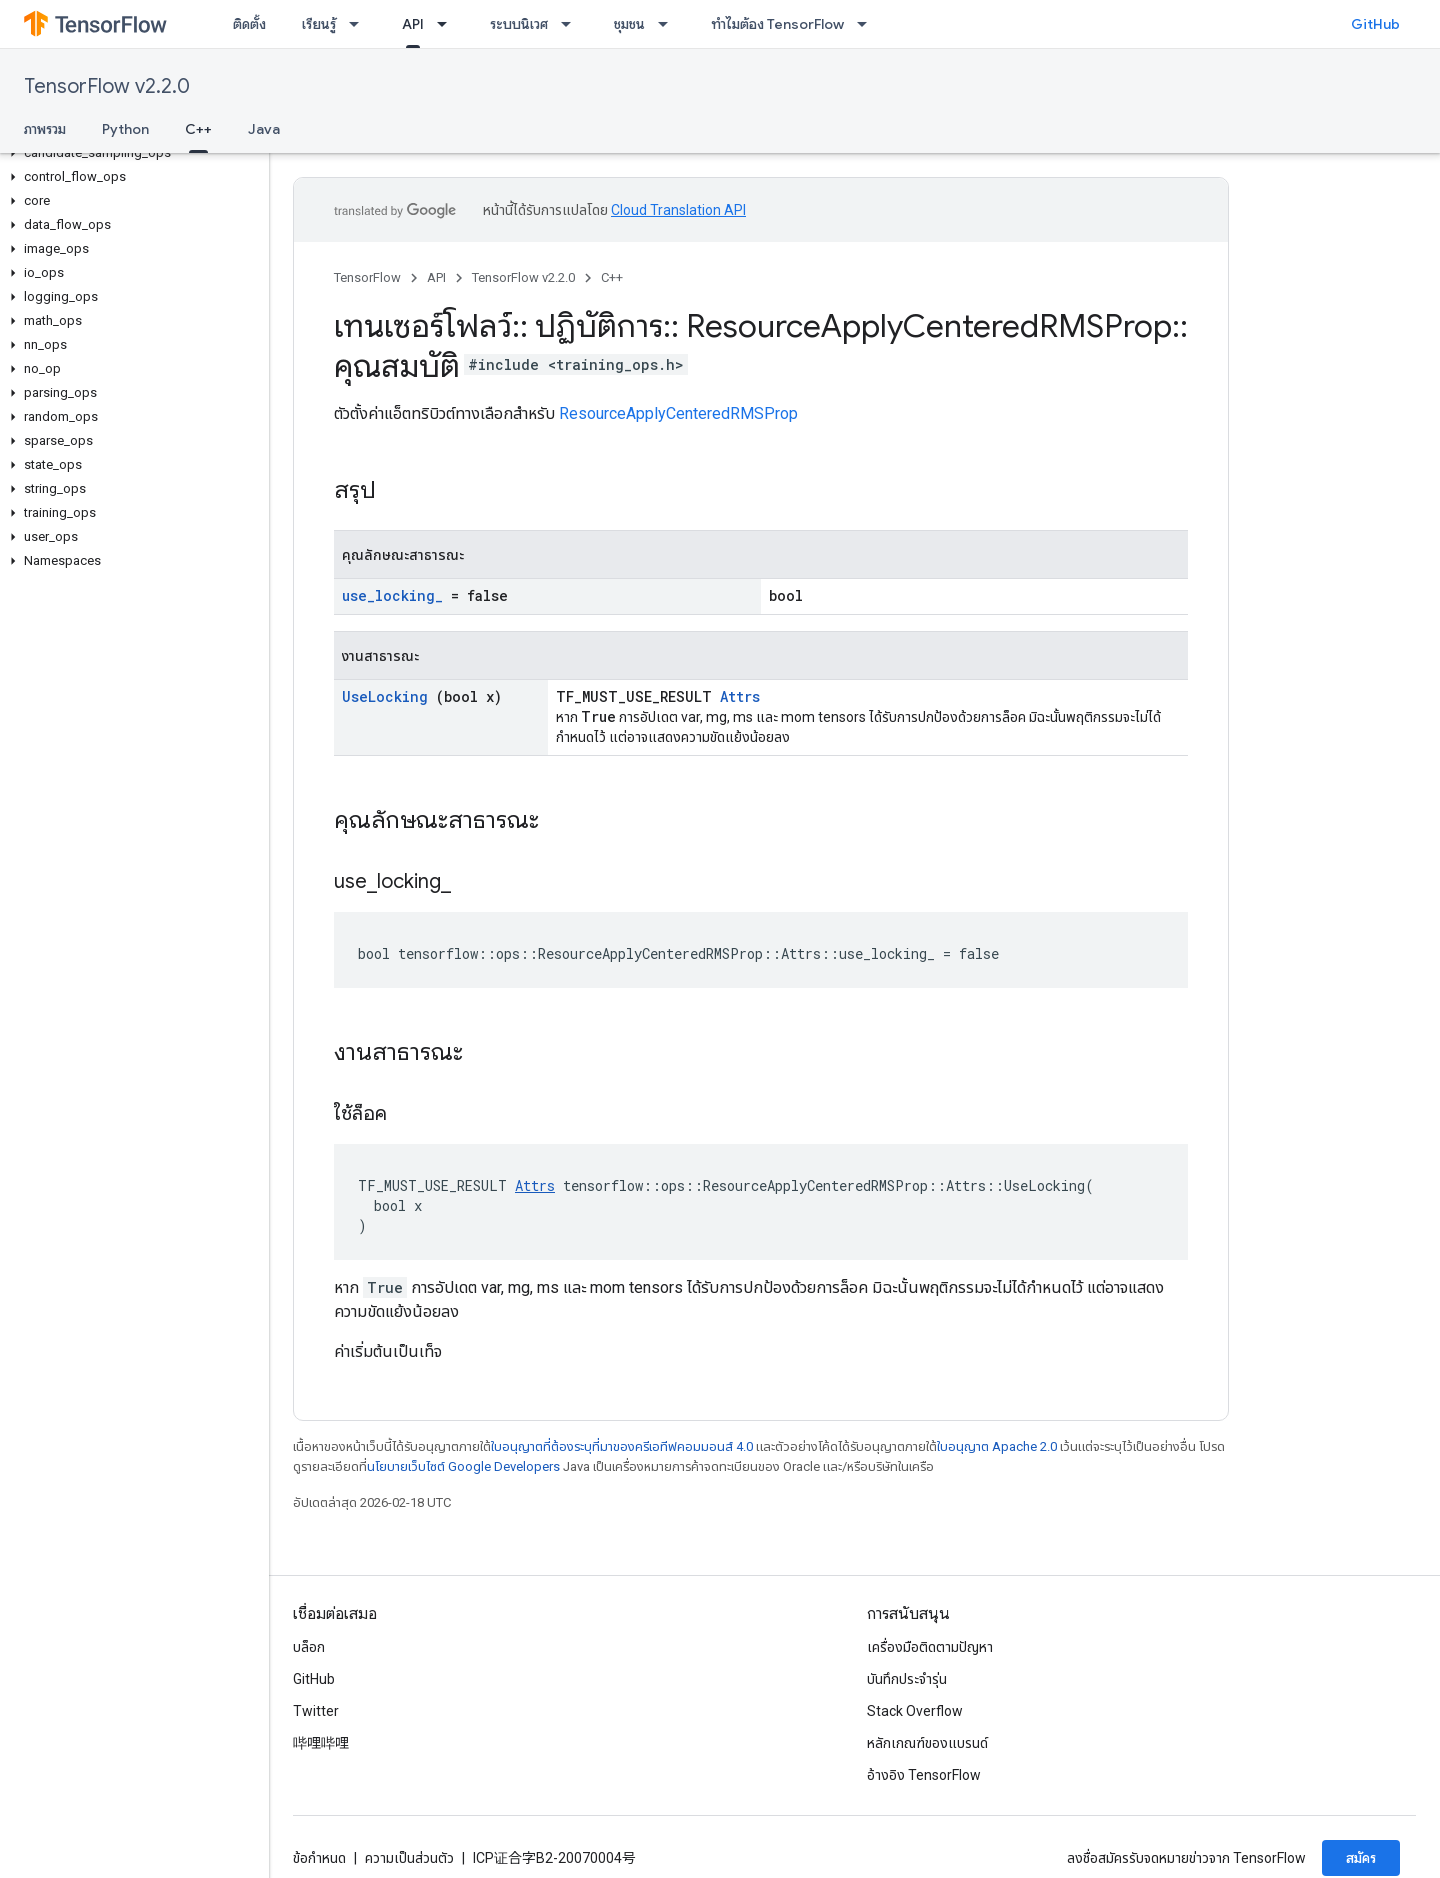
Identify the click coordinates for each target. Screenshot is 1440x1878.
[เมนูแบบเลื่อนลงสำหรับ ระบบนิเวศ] (572, 24)
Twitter (316, 1711)
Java (264, 129)
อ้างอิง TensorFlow (924, 1775)
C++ (612, 277)
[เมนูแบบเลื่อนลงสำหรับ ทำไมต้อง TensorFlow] (868, 24)
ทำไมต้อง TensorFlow (777, 24)
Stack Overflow (915, 1711)
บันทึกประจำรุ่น (907, 1679)
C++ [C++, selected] (198, 129)
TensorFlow (367, 277)
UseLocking (385, 696)
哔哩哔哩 (321, 1743)
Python (125, 129)
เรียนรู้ (319, 24)
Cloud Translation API (678, 210)
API (436, 277)
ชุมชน (629, 24)
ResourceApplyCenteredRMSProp (678, 413)
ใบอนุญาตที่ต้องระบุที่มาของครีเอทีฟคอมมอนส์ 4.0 (622, 1446)
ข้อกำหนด (319, 1858)
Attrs (740, 696)
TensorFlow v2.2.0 (107, 86)
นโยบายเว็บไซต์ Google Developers (463, 1466)
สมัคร (1361, 1858)
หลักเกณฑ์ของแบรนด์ (927, 1743)
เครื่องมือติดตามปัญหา (930, 1647)
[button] (130, 153)
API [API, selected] (413, 24)
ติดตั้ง (249, 24)
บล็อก (309, 1647)
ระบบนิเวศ (519, 24)
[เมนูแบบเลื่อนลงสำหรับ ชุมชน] (669, 24)
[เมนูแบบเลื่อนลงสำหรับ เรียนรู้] (360, 24)
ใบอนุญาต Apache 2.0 (997, 1446)
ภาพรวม (45, 129)
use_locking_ (392, 595)
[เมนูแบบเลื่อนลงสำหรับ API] (448, 24)
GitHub (1375, 24)
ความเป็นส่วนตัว (409, 1858)
